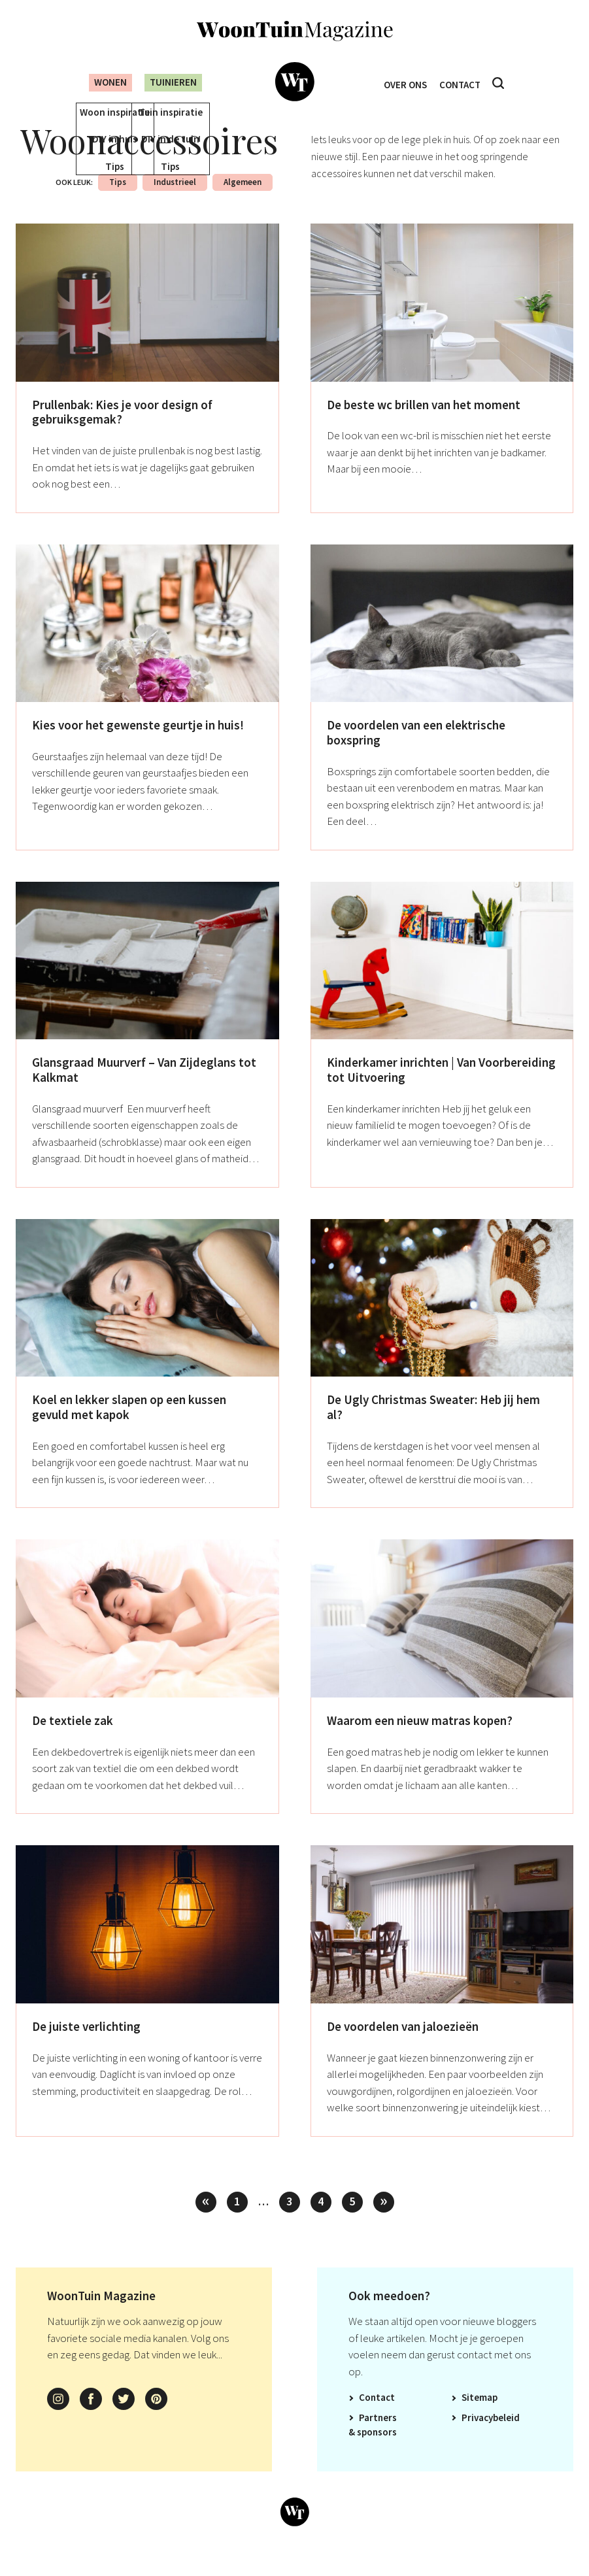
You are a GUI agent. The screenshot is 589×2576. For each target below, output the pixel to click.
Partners (378, 2436)
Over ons (402, 82)
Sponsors (377, 2451)
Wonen (100, 82)
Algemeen (242, 201)
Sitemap (479, 2416)
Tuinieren (171, 82)
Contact (463, 82)
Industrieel (175, 201)
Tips (117, 201)
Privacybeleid (491, 2436)
